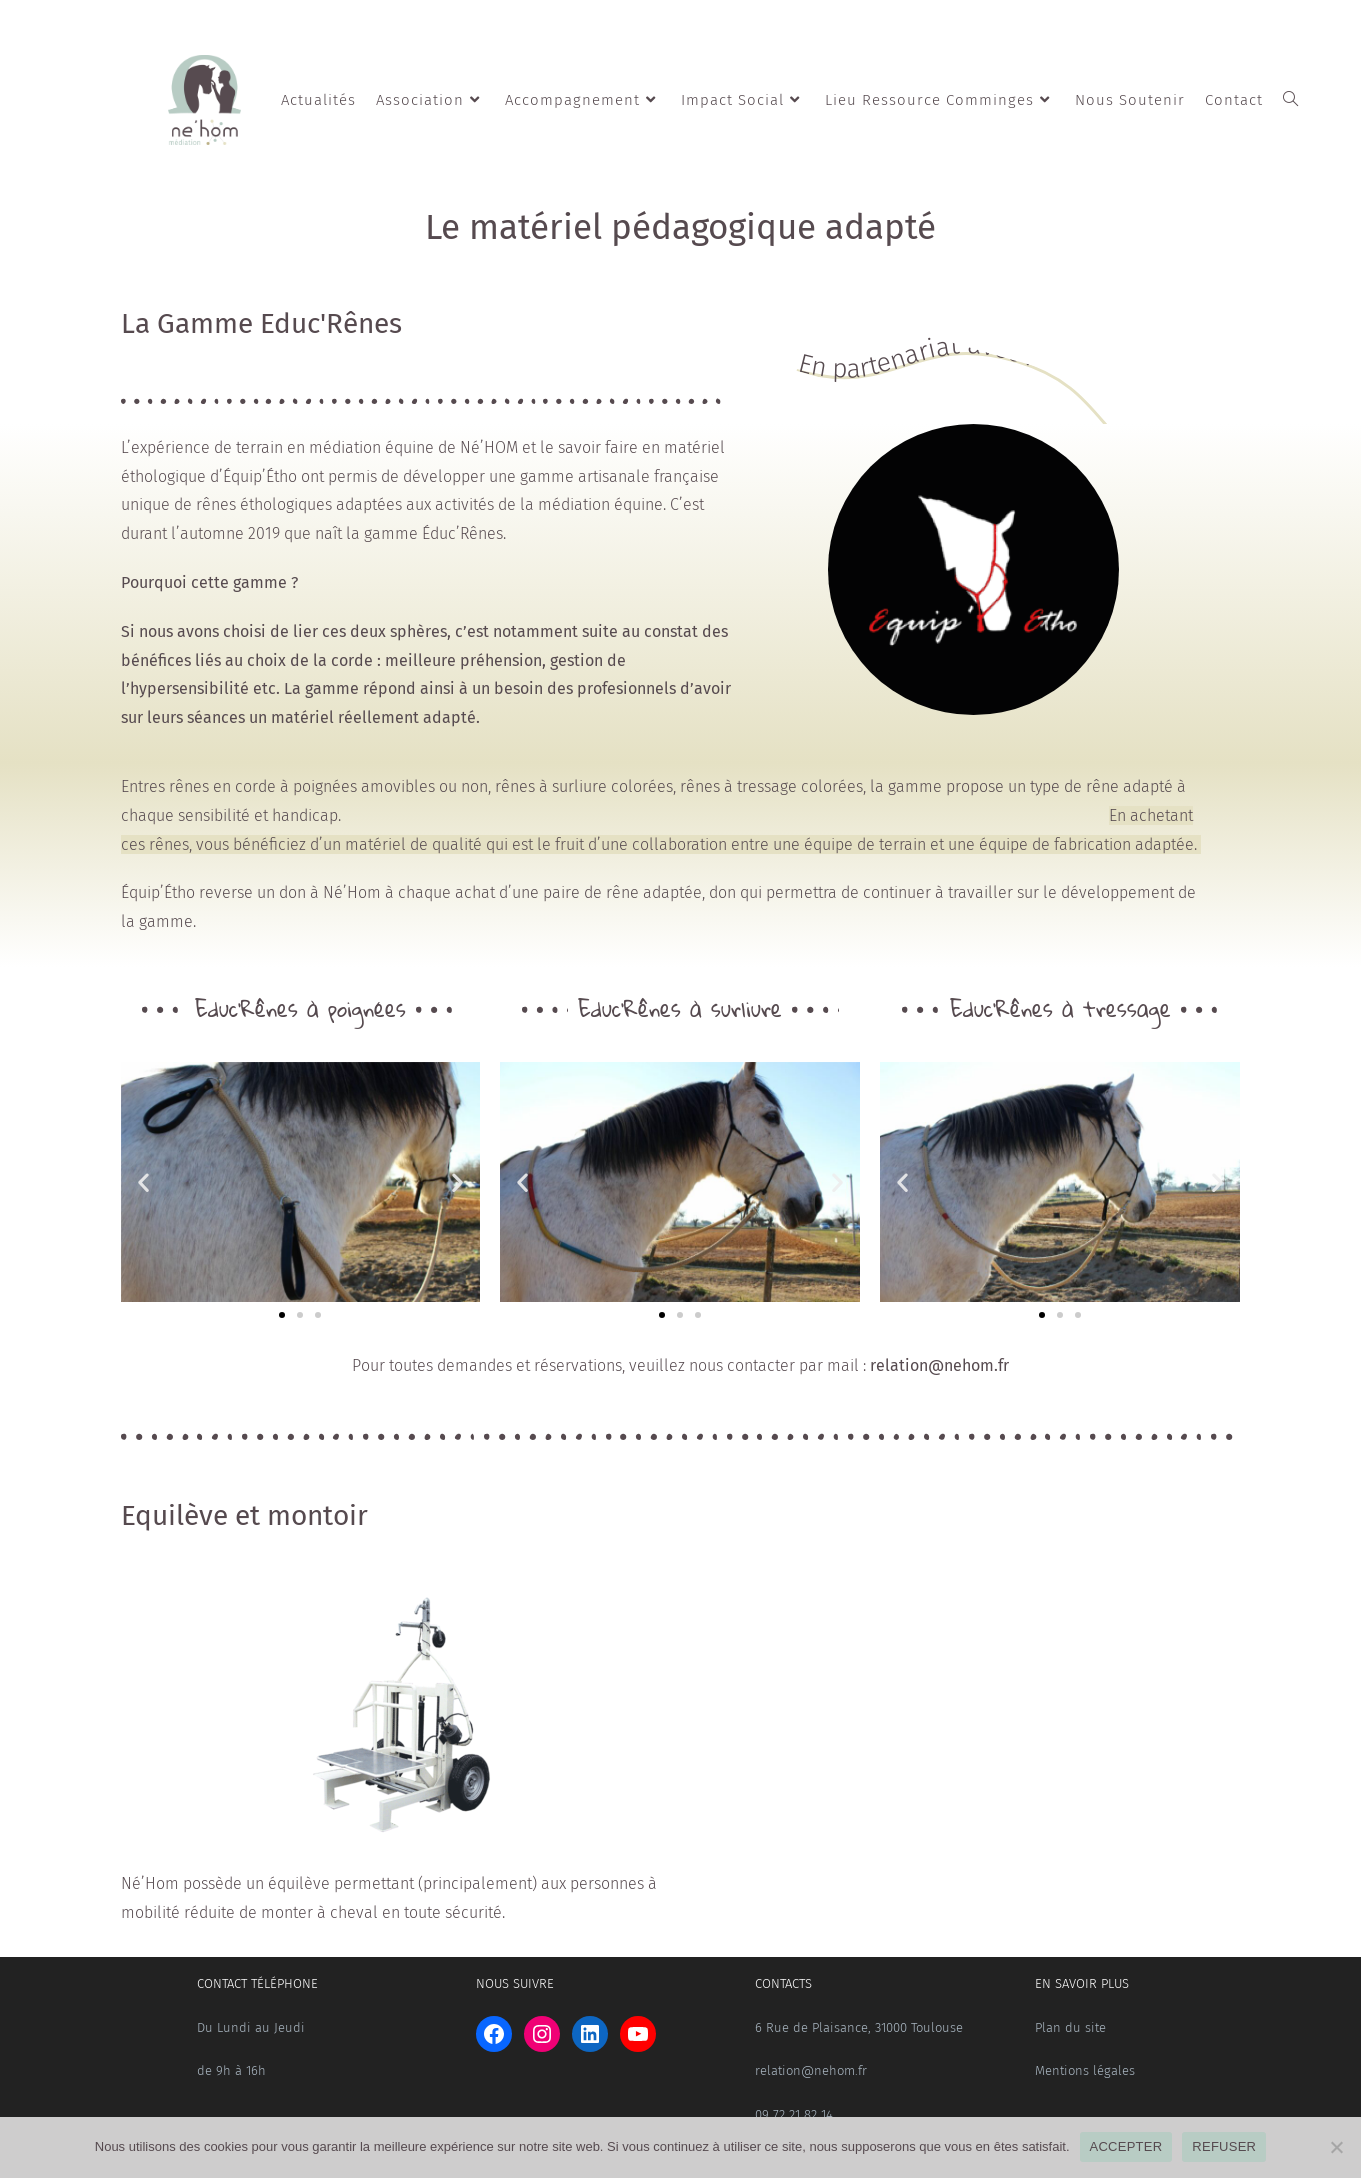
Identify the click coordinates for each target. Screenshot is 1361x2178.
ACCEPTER (1126, 2146)
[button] (143, 1181)
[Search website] (1290, 100)
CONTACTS (783, 1983)
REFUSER (1224, 2146)
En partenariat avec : (916, 356)
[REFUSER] (1336, 2147)
